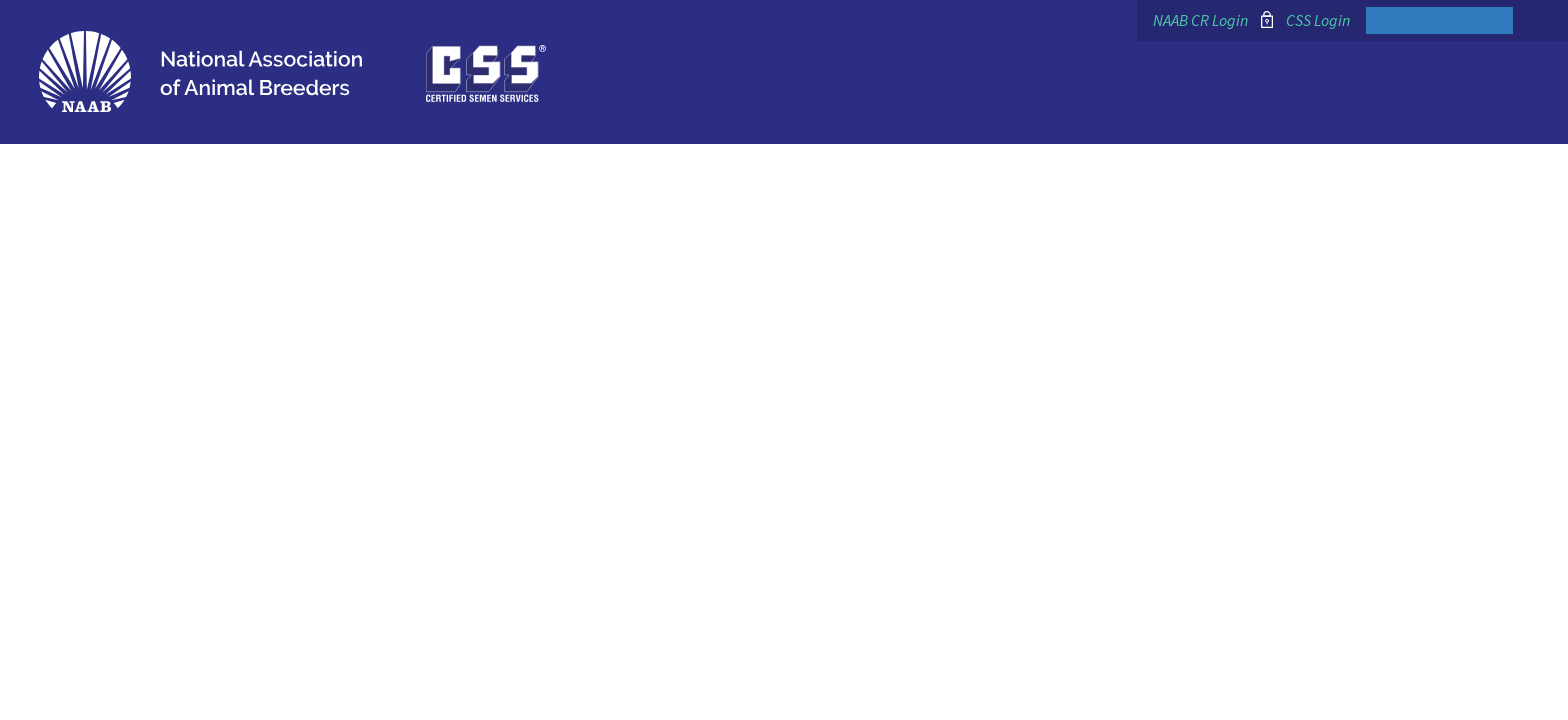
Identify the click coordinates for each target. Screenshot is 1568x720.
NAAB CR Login (1200, 20)
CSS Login (1318, 20)
